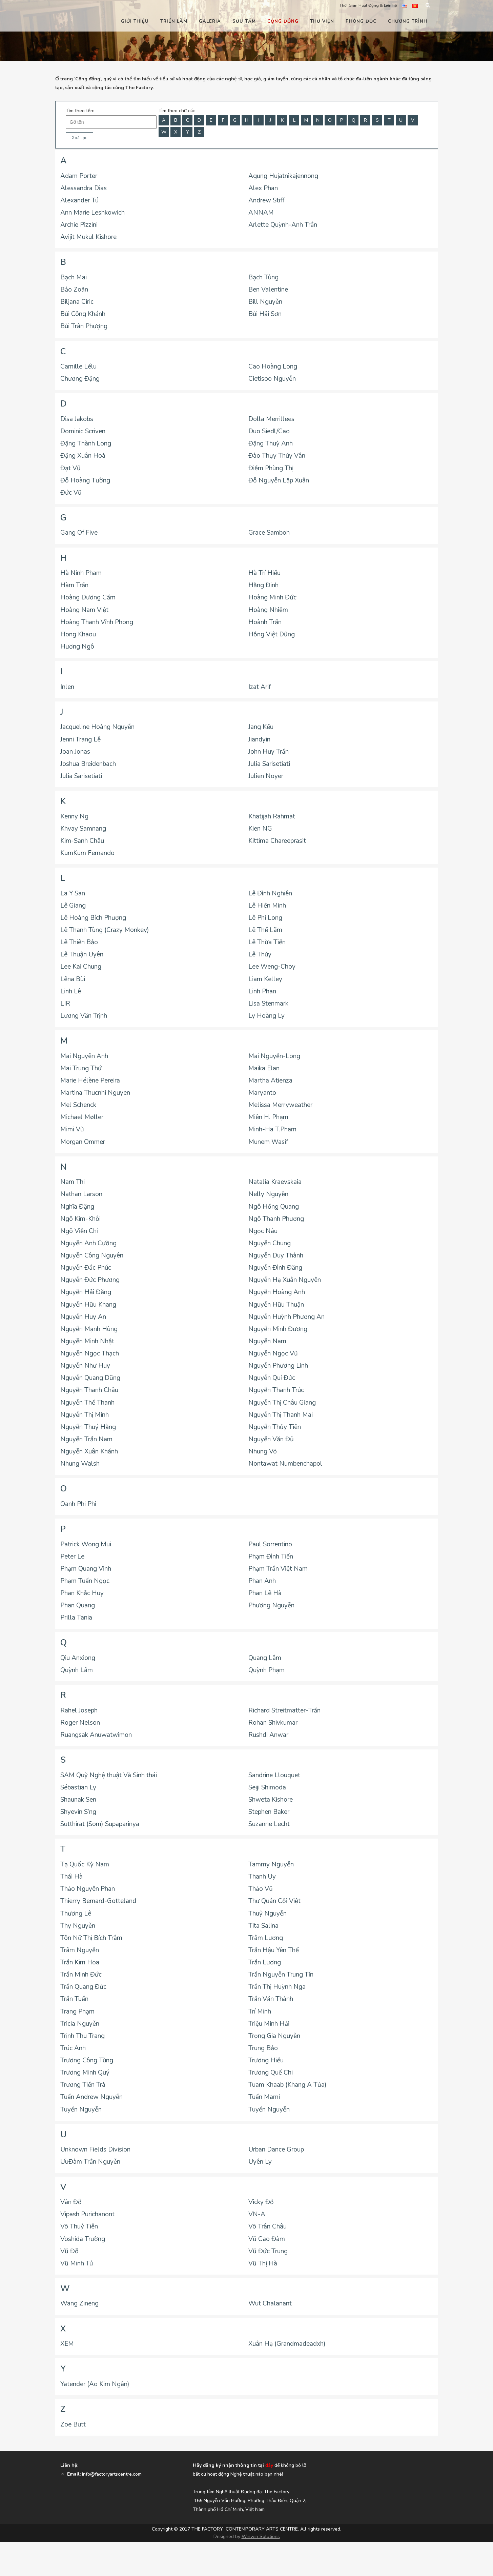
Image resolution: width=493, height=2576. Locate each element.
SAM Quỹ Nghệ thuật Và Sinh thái (108, 1775)
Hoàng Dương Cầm (88, 597)
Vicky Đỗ (261, 2202)
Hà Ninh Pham (81, 573)
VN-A (256, 2214)
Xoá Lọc (79, 137)
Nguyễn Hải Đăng (85, 1292)
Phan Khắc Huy (82, 1593)
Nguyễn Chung (269, 1243)
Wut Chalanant (270, 2303)
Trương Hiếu (266, 2060)
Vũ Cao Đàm (266, 2239)
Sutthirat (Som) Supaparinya (99, 1824)
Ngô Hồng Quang (273, 1206)
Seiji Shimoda (267, 1787)
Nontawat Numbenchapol (285, 1463)
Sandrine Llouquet (274, 1775)
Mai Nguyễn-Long (274, 1056)
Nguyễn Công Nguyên (91, 1255)
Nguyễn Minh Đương (277, 1329)
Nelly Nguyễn (268, 1194)
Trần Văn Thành (270, 1999)
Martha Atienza (270, 1080)
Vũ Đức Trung (268, 2251)
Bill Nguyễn (265, 301)
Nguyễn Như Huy (85, 1365)
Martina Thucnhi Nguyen (95, 1092)
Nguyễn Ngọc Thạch (89, 1353)
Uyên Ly (260, 2161)
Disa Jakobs (76, 419)
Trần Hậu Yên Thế (273, 1950)
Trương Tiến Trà (82, 2084)
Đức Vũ (71, 492)
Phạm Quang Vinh (85, 1568)
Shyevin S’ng (78, 1811)
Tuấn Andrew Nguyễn (91, 2097)
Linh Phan (262, 991)
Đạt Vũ (70, 468)
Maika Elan (264, 1068)
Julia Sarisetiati (269, 763)
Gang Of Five (79, 532)
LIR (65, 1003)
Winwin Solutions (261, 2536)
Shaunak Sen (78, 1799)
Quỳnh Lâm (76, 1670)
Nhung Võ (262, 1451)
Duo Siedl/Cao (269, 431)
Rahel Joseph (79, 1710)
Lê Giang (73, 905)
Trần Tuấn (74, 1999)
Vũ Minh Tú (76, 2263)
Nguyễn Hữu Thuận (276, 1304)
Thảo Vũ (260, 1888)
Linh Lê (70, 991)
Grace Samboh (269, 532)
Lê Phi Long (265, 917)
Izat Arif (259, 686)
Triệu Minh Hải (268, 2023)
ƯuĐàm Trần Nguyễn (90, 2161)
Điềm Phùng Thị (270, 468)
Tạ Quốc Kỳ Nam (84, 1864)
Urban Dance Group (276, 2149)
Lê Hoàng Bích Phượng (93, 917)
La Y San (72, 893)
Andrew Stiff (266, 200)
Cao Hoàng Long (272, 366)
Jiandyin (259, 739)
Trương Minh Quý (84, 2072)
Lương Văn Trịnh (83, 1015)
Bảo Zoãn (74, 289)
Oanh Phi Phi (78, 1504)
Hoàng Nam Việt (84, 610)
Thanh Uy (262, 1876)
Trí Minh (259, 2011)
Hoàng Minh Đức (272, 597)
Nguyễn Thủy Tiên (274, 1427)
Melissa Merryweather (280, 1105)
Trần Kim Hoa (79, 1962)
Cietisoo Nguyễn (272, 378)
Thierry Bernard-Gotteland (98, 1901)
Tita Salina (263, 1925)
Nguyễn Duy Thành (275, 1255)
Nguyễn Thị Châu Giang (282, 1402)
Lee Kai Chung (80, 966)
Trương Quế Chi (270, 2072)
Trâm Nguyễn (79, 1950)
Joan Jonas (75, 751)
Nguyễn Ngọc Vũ (273, 1353)
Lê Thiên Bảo (79, 942)
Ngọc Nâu (263, 1231)
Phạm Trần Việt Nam (278, 1568)
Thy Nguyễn (77, 1925)
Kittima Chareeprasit (277, 840)
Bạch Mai (73, 277)
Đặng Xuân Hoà (82, 455)
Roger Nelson (80, 1722)
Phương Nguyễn (271, 1605)
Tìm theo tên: (80, 110)
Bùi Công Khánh (82, 314)
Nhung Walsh (80, 1463)
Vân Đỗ (71, 2202)
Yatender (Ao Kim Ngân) (94, 2384)
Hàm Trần (74, 585)
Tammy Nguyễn (271, 1864)
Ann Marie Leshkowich (92, 212)
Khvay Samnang (83, 828)
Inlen (67, 686)
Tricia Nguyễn (79, 2023)
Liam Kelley (265, 979)
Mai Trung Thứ (81, 1068)
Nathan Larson (81, 1194)
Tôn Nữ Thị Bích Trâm (91, 1938)
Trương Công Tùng (86, 2060)
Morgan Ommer (82, 1141)
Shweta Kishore (270, 1799)
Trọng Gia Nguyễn (274, 2036)
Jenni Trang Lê (80, 739)
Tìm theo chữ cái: (177, 110)
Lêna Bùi (72, 979)
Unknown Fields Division (95, 2149)
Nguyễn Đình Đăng (275, 1267)
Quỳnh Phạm (266, 1670)
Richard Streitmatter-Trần (284, 1710)
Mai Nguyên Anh (84, 1056)
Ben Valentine (268, 289)
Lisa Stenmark (268, 1003)
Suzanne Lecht (269, 1824)
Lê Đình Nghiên (270, 893)
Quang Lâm (264, 1657)
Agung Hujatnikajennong (283, 176)
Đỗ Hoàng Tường (85, 480)
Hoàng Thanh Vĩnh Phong (96, 622)
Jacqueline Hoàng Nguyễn (97, 726)
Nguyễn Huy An (83, 1316)
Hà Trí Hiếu (264, 573)
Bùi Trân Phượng (83, 326)
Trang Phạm (77, 2011)
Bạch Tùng (263, 277)
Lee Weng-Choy (271, 966)
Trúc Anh (73, 2048)
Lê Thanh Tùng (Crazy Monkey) (104, 930)
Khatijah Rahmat (271, 816)
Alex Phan (263, 188)
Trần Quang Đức (83, 1986)
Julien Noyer (265, 776)
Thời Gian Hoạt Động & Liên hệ (368, 5)
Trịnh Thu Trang (82, 2036)
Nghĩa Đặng (77, 1206)
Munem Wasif (268, 1141)
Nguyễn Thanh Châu (89, 1390)
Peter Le (72, 1556)
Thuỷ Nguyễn (267, 1913)
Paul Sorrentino (270, 1544)
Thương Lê (75, 1913)
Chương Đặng (80, 378)
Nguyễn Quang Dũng (90, 1377)
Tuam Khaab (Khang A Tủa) (287, 2084)
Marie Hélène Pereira (90, 1080)
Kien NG (260, 828)
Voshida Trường (82, 2239)
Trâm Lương (265, 1938)
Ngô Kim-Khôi (80, 1218)
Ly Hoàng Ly (266, 1015)
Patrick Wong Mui (85, 1544)
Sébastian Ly (78, 1787)
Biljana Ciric (77, 301)
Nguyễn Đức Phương (90, 1279)
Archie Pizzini (79, 224)
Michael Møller (81, 1117)
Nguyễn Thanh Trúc (276, 1390)
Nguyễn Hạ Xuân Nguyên (284, 1279)
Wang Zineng (79, 2303)
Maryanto (262, 1092)
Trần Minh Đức (81, 1974)
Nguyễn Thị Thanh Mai (280, 1414)
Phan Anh (262, 1581)
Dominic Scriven (82, 431)
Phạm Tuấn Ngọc (84, 1581)
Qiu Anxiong (77, 1657)
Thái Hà (71, 1876)
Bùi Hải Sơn (265, 314)
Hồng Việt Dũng (271, 634)
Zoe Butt (73, 2424)
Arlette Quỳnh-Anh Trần (282, 224)
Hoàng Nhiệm (268, 610)
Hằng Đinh (263, 585)
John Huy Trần (268, 751)
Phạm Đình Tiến (270, 1556)
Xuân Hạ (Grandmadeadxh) (287, 2343)
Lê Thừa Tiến (267, 942)
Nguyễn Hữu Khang (88, 1304)
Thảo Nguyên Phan (87, 1888)
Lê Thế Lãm (265, 930)
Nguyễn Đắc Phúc (85, 1267)
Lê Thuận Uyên (81, 954)
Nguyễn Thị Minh (84, 1414)
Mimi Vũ (72, 1129)
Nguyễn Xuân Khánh (89, 1451)
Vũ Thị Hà (262, 2263)
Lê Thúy (259, 954)
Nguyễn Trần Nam (86, 1439)
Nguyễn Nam (267, 1341)
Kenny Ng (74, 816)
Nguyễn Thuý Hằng (88, 1427)
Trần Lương (264, 1962)
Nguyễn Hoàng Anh (276, 1292)
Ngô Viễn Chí (79, 1231)
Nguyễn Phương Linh (278, 1365)
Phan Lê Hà (265, 1593)
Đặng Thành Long (85, 443)
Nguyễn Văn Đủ (271, 1439)
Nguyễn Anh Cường (88, 1243)
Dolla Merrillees (271, 419)
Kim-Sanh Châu (82, 840)
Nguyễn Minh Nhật (87, 1341)
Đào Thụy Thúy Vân (276, 455)
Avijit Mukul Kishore (88, 237)
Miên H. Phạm (268, 1117)
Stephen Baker (268, 1811)
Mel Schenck (78, 1105)
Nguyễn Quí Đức (271, 1377)
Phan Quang (77, 1605)
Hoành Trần (265, 622)
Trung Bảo (263, 2048)
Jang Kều (260, 726)
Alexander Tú (79, 200)
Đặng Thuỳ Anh (270, 443)
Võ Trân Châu (267, 2226)
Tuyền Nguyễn (81, 2109)
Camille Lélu (78, 366)
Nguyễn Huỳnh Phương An (286, 1316)
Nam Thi (72, 1181)
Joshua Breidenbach (88, 763)
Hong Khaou (78, 634)
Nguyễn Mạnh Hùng (89, 1329)
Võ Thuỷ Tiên (79, 2226)
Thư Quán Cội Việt (274, 1901)
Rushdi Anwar (268, 1734)
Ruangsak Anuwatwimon (96, 1734)
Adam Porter (78, 176)
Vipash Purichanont (87, 2214)
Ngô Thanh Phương (276, 1218)
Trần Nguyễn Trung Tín (280, 1974)
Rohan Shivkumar (272, 1722)
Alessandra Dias (83, 188)
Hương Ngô (77, 646)
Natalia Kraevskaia (275, 1181)
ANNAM (261, 212)
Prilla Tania (76, 1617)
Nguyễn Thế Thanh (87, 1402)
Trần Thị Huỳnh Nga (277, 1986)
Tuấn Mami (264, 2097)
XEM (67, 2343)
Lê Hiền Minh (267, 905)
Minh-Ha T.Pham (272, 1129)
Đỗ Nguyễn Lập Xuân (278, 480)
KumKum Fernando (87, 853)
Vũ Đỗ (69, 2251)
